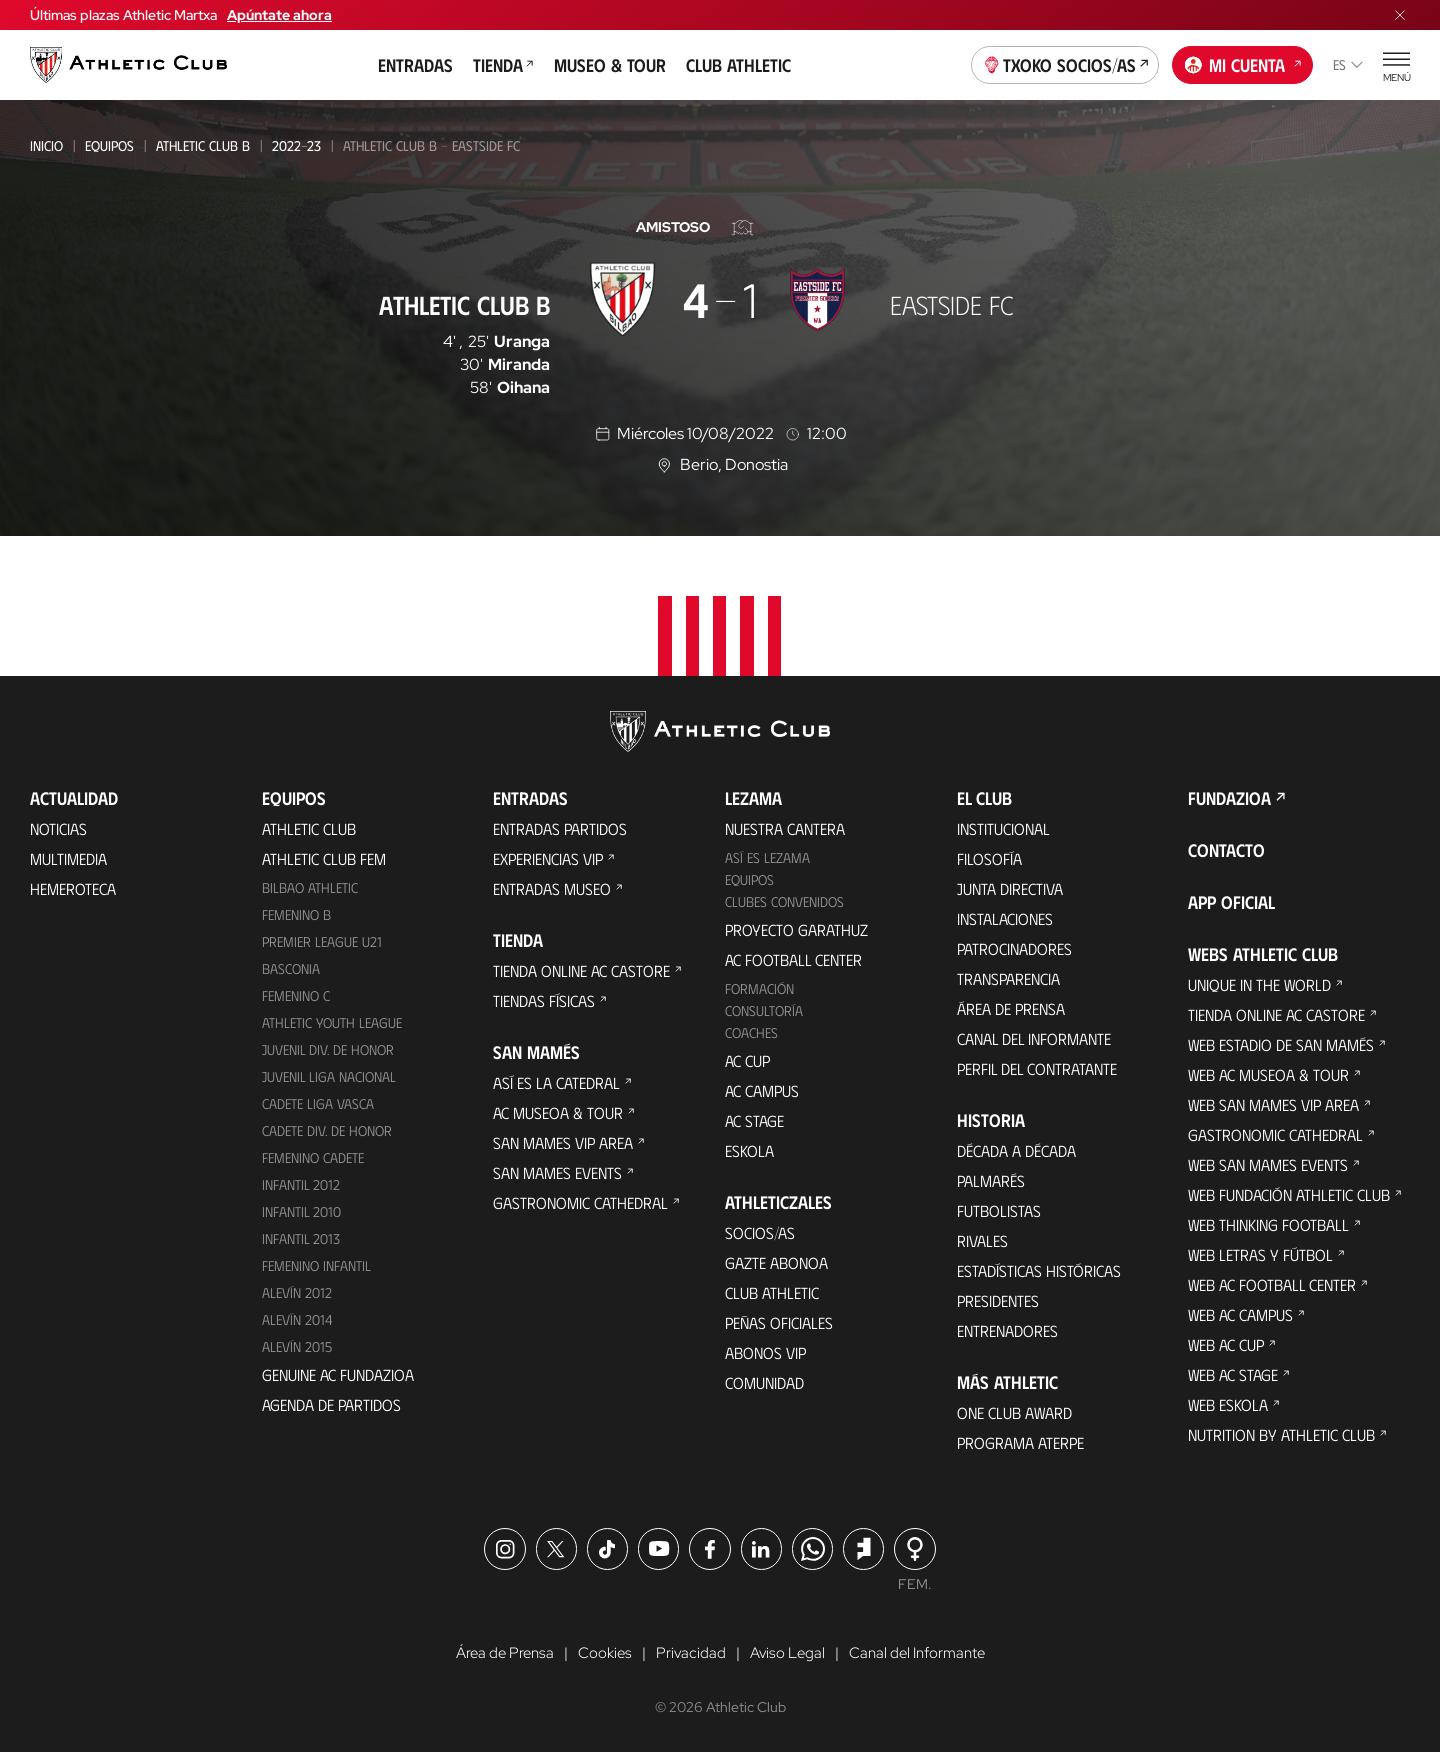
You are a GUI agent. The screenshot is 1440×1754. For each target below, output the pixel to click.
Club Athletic (738, 65)
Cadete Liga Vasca (318, 1103)
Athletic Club (309, 828)
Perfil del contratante (1037, 1068)
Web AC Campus (1240, 1314)
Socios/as (760, 1232)
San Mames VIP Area (563, 1142)
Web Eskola (1228, 1404)
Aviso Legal (787, 1654)
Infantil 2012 (301, 1184)
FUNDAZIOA (1229, 798)
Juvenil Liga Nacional (329, 1076)
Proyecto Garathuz (796, 929)
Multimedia (68, 858)
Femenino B (296, 914)
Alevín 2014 (297, 1319)
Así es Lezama (767, 857)
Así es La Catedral (556, 1082)
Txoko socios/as (1065, 63)
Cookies (600, 1654)
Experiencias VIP (548, 858)
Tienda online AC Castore (581, 970)
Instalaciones (1005, 918)
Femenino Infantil (316, 1265)
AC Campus (762, 1090)
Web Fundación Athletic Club (1289, 1194)
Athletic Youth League (332, 1022)
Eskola (749, 1150)
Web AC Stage (1233, 1374)
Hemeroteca (73, 888)
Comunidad (764, 1382)
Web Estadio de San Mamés (1281, 1044)
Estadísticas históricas (1039, 1270)
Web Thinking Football (1268, 1224)
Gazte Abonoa (776, 1262)
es (1348, 64)
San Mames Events (557, 1172)
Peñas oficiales (779, 1322)
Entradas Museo (552, 888)
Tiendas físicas (544, 1000)
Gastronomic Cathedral (580, 1202)
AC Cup (747, 1060)
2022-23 (296, 145)
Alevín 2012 (297, 1292)
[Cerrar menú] (1400, 15)
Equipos (109, 145)
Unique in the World (1259, 984)
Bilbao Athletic (310, 887)
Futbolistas (999, 1210)
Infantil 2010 (301, 1211)
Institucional (1003, 828)
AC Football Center (793, 959)
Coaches (751, 1032)
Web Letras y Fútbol (1260, 1254)
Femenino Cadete (313, 1157)
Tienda (503, 65)
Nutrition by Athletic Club (1281, 1434)
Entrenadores (1007, 1330)
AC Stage (754, 1120)
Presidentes (998, 1300)
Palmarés (991, 1180)
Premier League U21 (322, 941)
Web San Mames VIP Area (1273, 1104)
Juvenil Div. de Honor (328, 1049)
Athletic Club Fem (324, 858)
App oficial (1231, 902)
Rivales (982, 1240)
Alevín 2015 (297, 1346)
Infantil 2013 (301, 1238)
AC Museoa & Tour (558, 1112)
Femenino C (296, 995)
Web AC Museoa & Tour (1268, 1074)
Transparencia (1008, 978)
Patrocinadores (1014, 948)
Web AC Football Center (1272, 1284)
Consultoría (764, 1010)
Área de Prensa (1011, 1008)
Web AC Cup (1226, 1344)
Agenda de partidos (331, 1404)
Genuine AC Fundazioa (338, 1374)
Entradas (415, 65)
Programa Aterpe (1020, 1442)
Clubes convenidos (784, 901)
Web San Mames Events (1268, 1164)
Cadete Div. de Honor (327, 1130)
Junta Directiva (1010, 888)
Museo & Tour (610, 65)
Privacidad (688, 1654)
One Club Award (1014, 1412)
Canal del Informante (1034, 1038)
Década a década (1016, 1150)
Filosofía (989, 858)
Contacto (1226, 850)
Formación (759, 988)
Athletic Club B (203, 145)
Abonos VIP (765, 1352)
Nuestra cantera (785, 828)
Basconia (291, 968)
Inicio (46, 145)
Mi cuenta (1243, 63)
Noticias (58, 828)
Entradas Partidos (560, 828)
